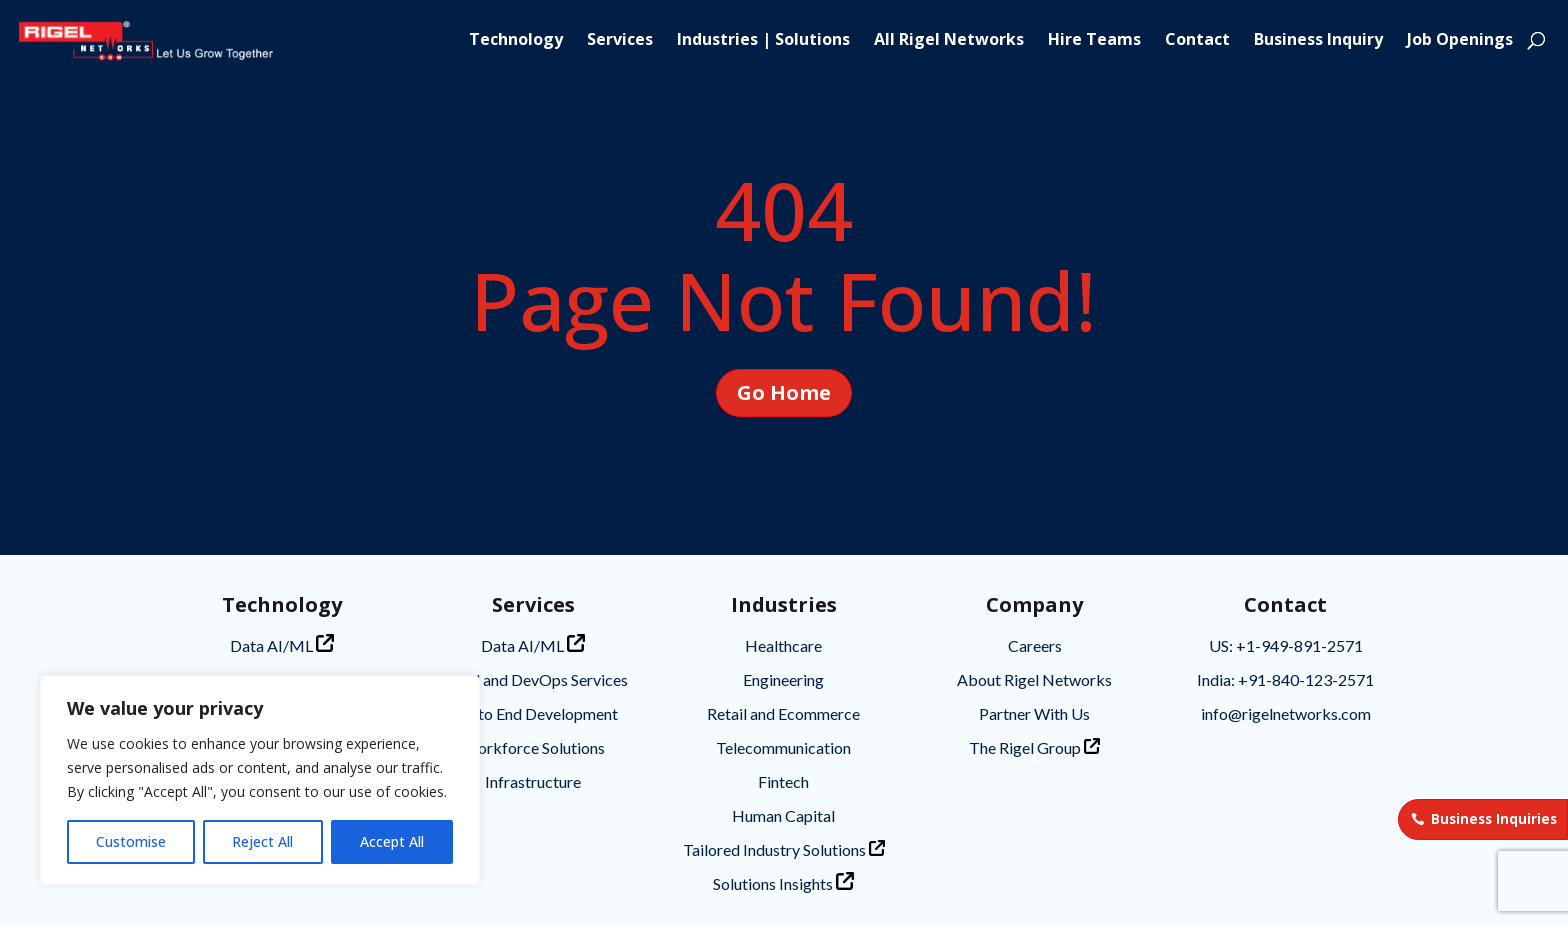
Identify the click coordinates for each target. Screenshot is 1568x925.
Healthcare (783, 645)
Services (620, 42)
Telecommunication (783, 747)
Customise (131, 841)
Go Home (784, 392)
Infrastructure (533, 781)
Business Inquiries (1494, 819)
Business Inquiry (1318, 42)
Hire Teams (1094, 42)
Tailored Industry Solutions (784, 849)
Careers (1035, 645)
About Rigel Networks (1034, 679)
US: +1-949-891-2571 (1286, 645)
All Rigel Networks (949, 42)
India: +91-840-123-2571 (1285, 679)
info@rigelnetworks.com (1286, 713)
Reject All (262, 841)
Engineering (783, 679)
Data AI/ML (282, 644)
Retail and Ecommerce (783, 713)
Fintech (783, 781)
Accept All (392, 841)
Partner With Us (1034, 713)
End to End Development (533, 713)
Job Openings (1460, 42)
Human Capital (783, 815)
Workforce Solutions (533, 747)
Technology (516, 42)
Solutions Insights (783, 882)
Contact (1197, 42)
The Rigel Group (1034, 747)
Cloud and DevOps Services (533, 679)
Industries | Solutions (763, 42)
